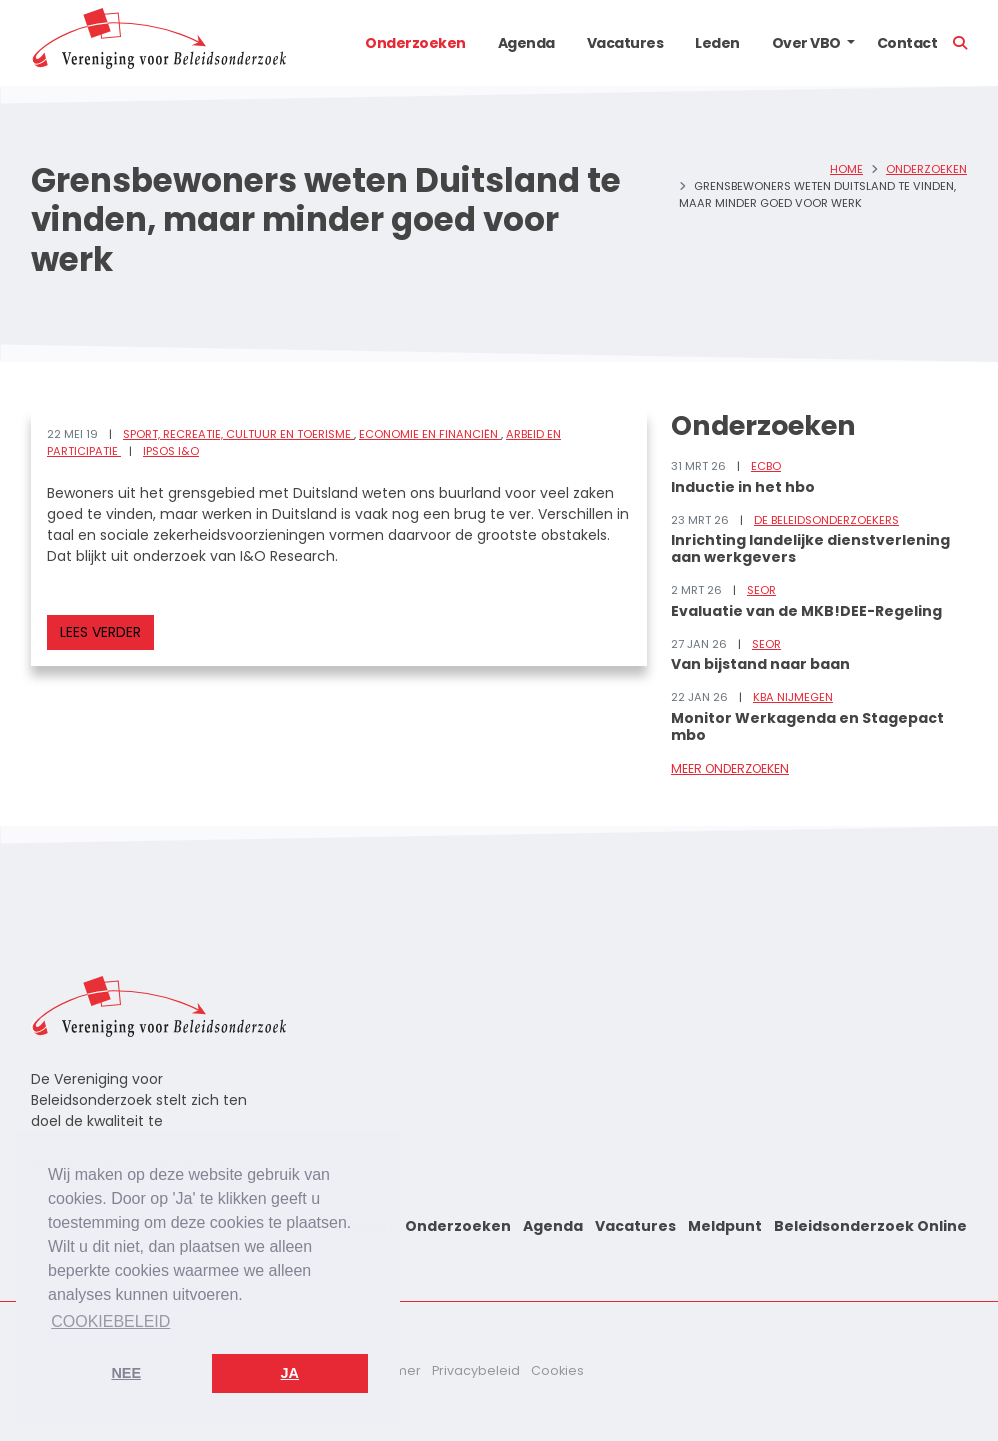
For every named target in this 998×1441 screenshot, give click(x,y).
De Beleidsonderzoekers (826, 520)
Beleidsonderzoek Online (870, 1226)
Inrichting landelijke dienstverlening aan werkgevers (810, 548)
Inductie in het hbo (743, 487)
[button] (851, 43)
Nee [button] (126, 1373)
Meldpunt (725, 1226)
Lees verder (100, 632)
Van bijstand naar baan (760, 664)
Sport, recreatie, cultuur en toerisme (238, 434)
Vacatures (625, 43)
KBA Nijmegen (793, 697)
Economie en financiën (430, 434)
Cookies (557, 1370)
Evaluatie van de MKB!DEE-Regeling (806, 611)
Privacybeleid (476, 1370)
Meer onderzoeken (730, 768)
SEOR (761, 590)
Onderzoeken (415, 43)
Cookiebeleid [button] (110, 1321)
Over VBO (806, 43)
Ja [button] (290, 1373)
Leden (717, 43)
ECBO (766, 466)
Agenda (526, 43)
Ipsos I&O (171, 451)
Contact (907, 43)
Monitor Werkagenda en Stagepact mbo (807, 726)
